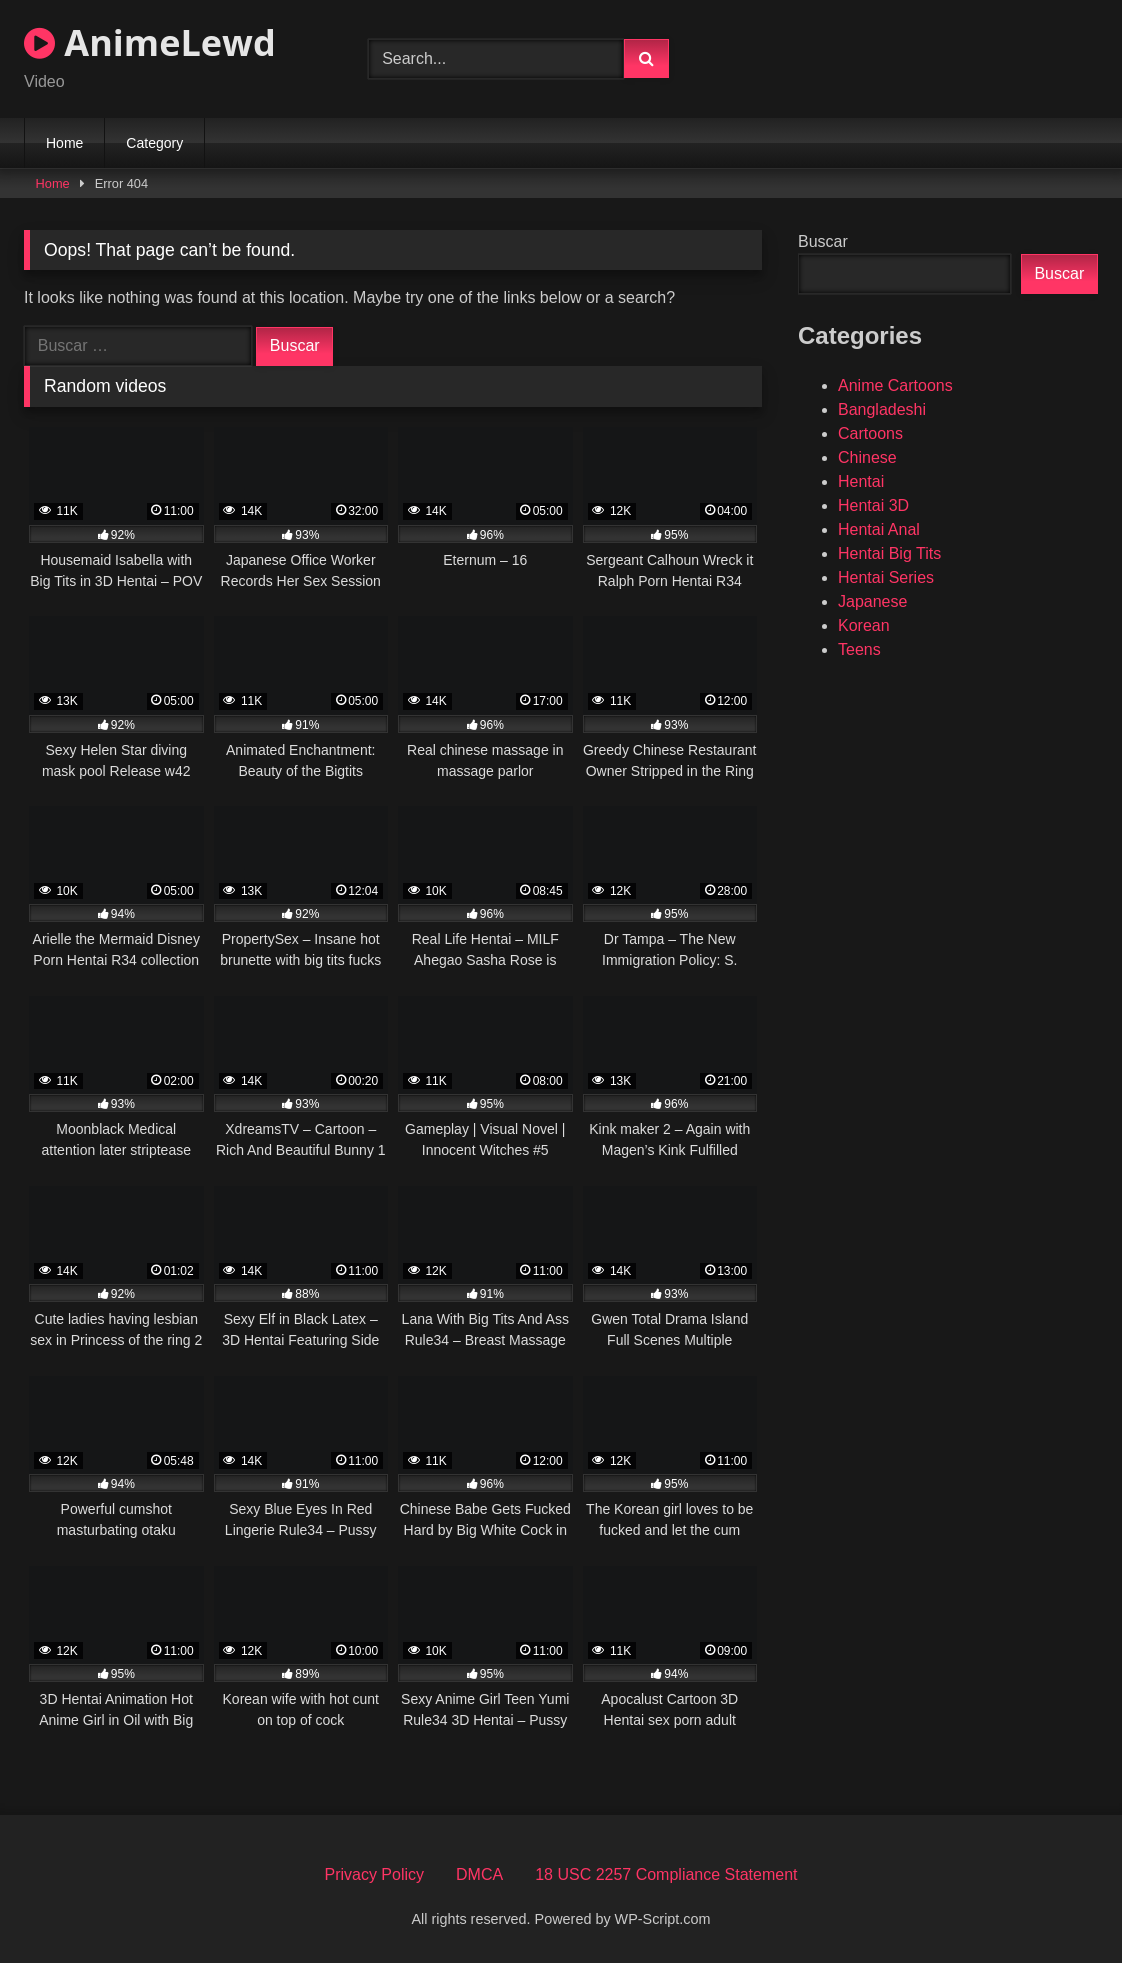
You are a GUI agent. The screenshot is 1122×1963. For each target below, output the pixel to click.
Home (64, 143)
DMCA (479, 1874)
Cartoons (870, 433)
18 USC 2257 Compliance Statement (666, 1874)
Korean (864, 625)
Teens (859, 649)
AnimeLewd (150, 42)
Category (154, 143)
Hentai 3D (873, 505)
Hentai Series (886, 577)
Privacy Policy (374, 1874)
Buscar (823, 241)
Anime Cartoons (895, 385)
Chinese (867, 457)
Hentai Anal (879, 529)
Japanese (872, 601)
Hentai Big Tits (889, 553)
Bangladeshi (882, 409)
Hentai (861, 481)
